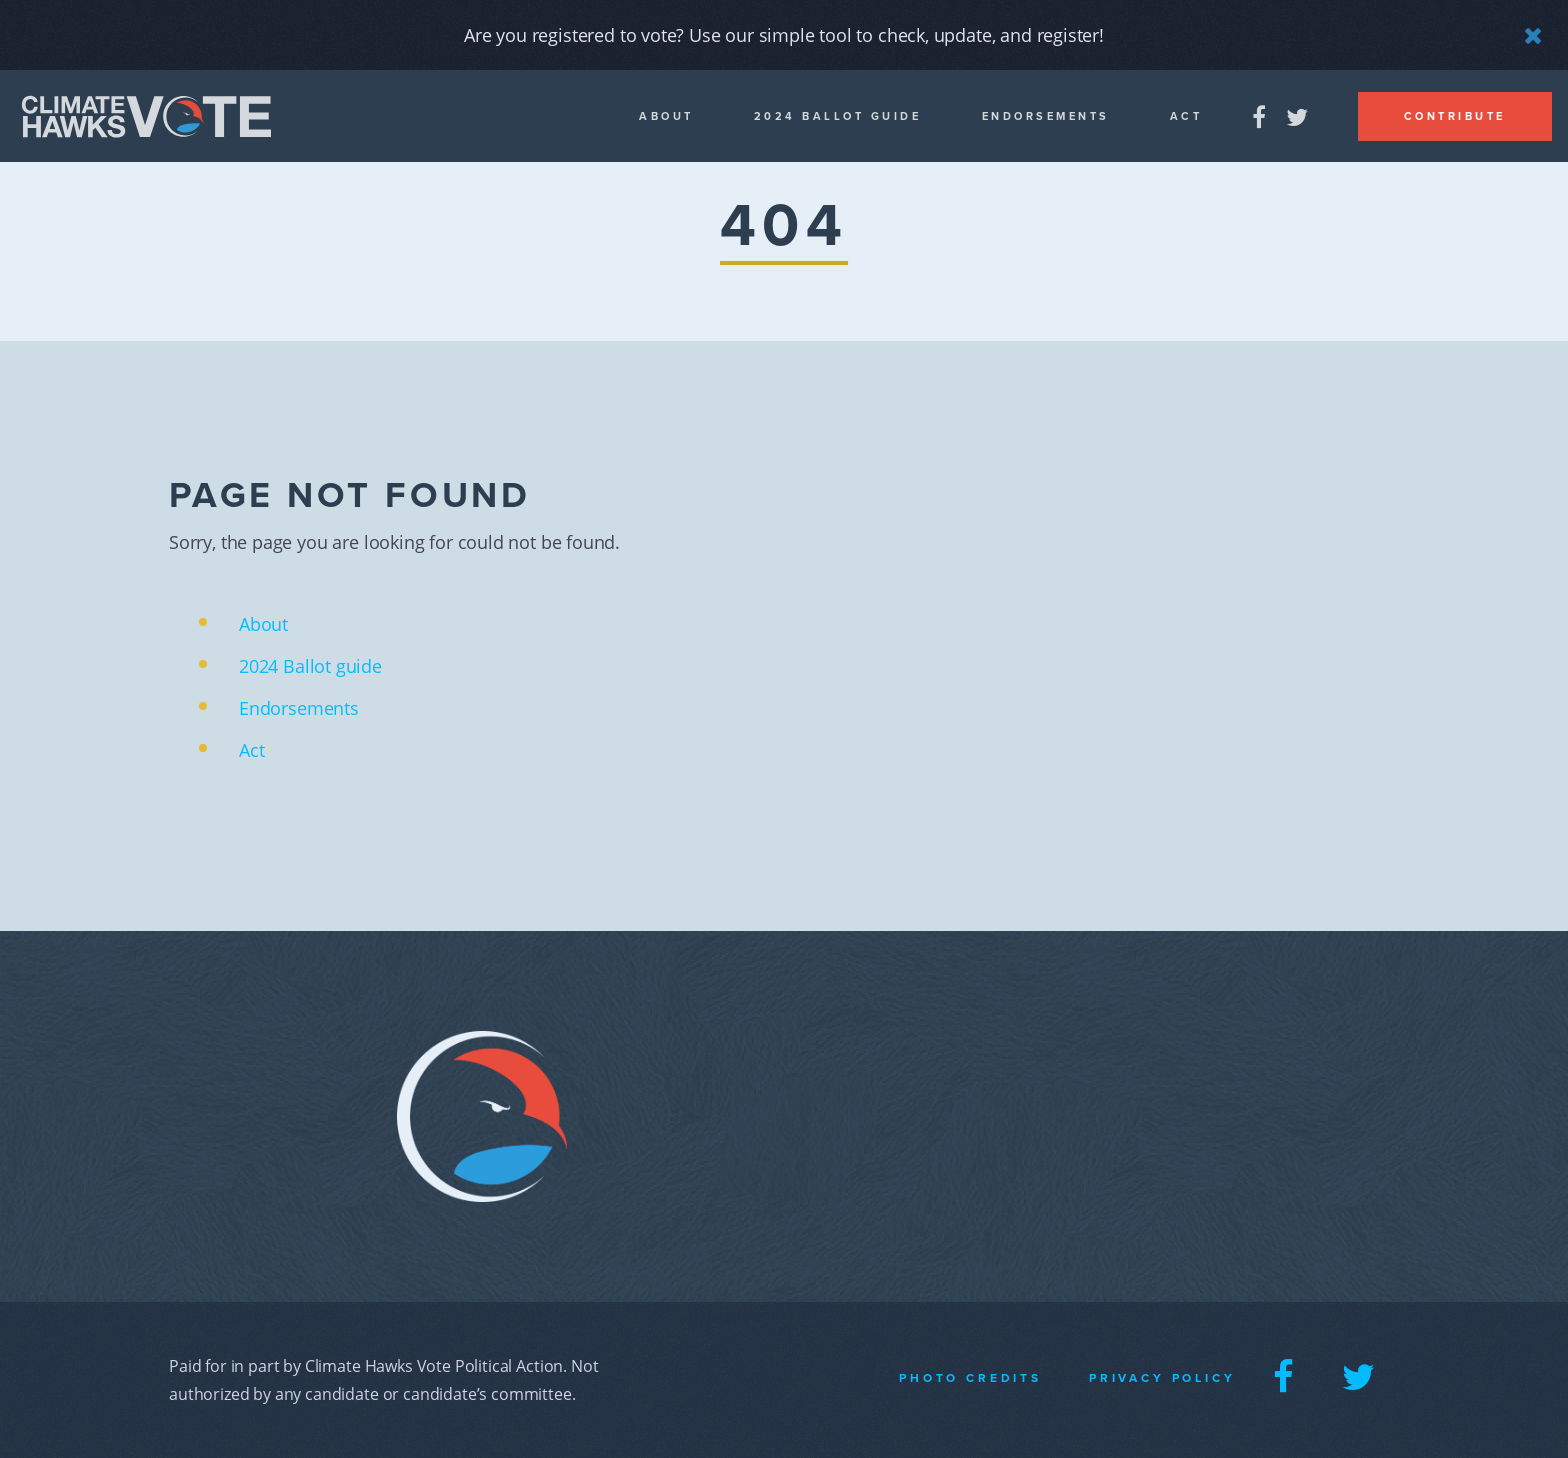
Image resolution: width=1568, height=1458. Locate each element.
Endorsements (1046, 116)
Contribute (1455, 116)
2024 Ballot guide (838, 116)
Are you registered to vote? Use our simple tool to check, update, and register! (784, 35)
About (666, 116)
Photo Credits (970, 1378)
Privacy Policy (1162, 1378)
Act (1186, 116)
